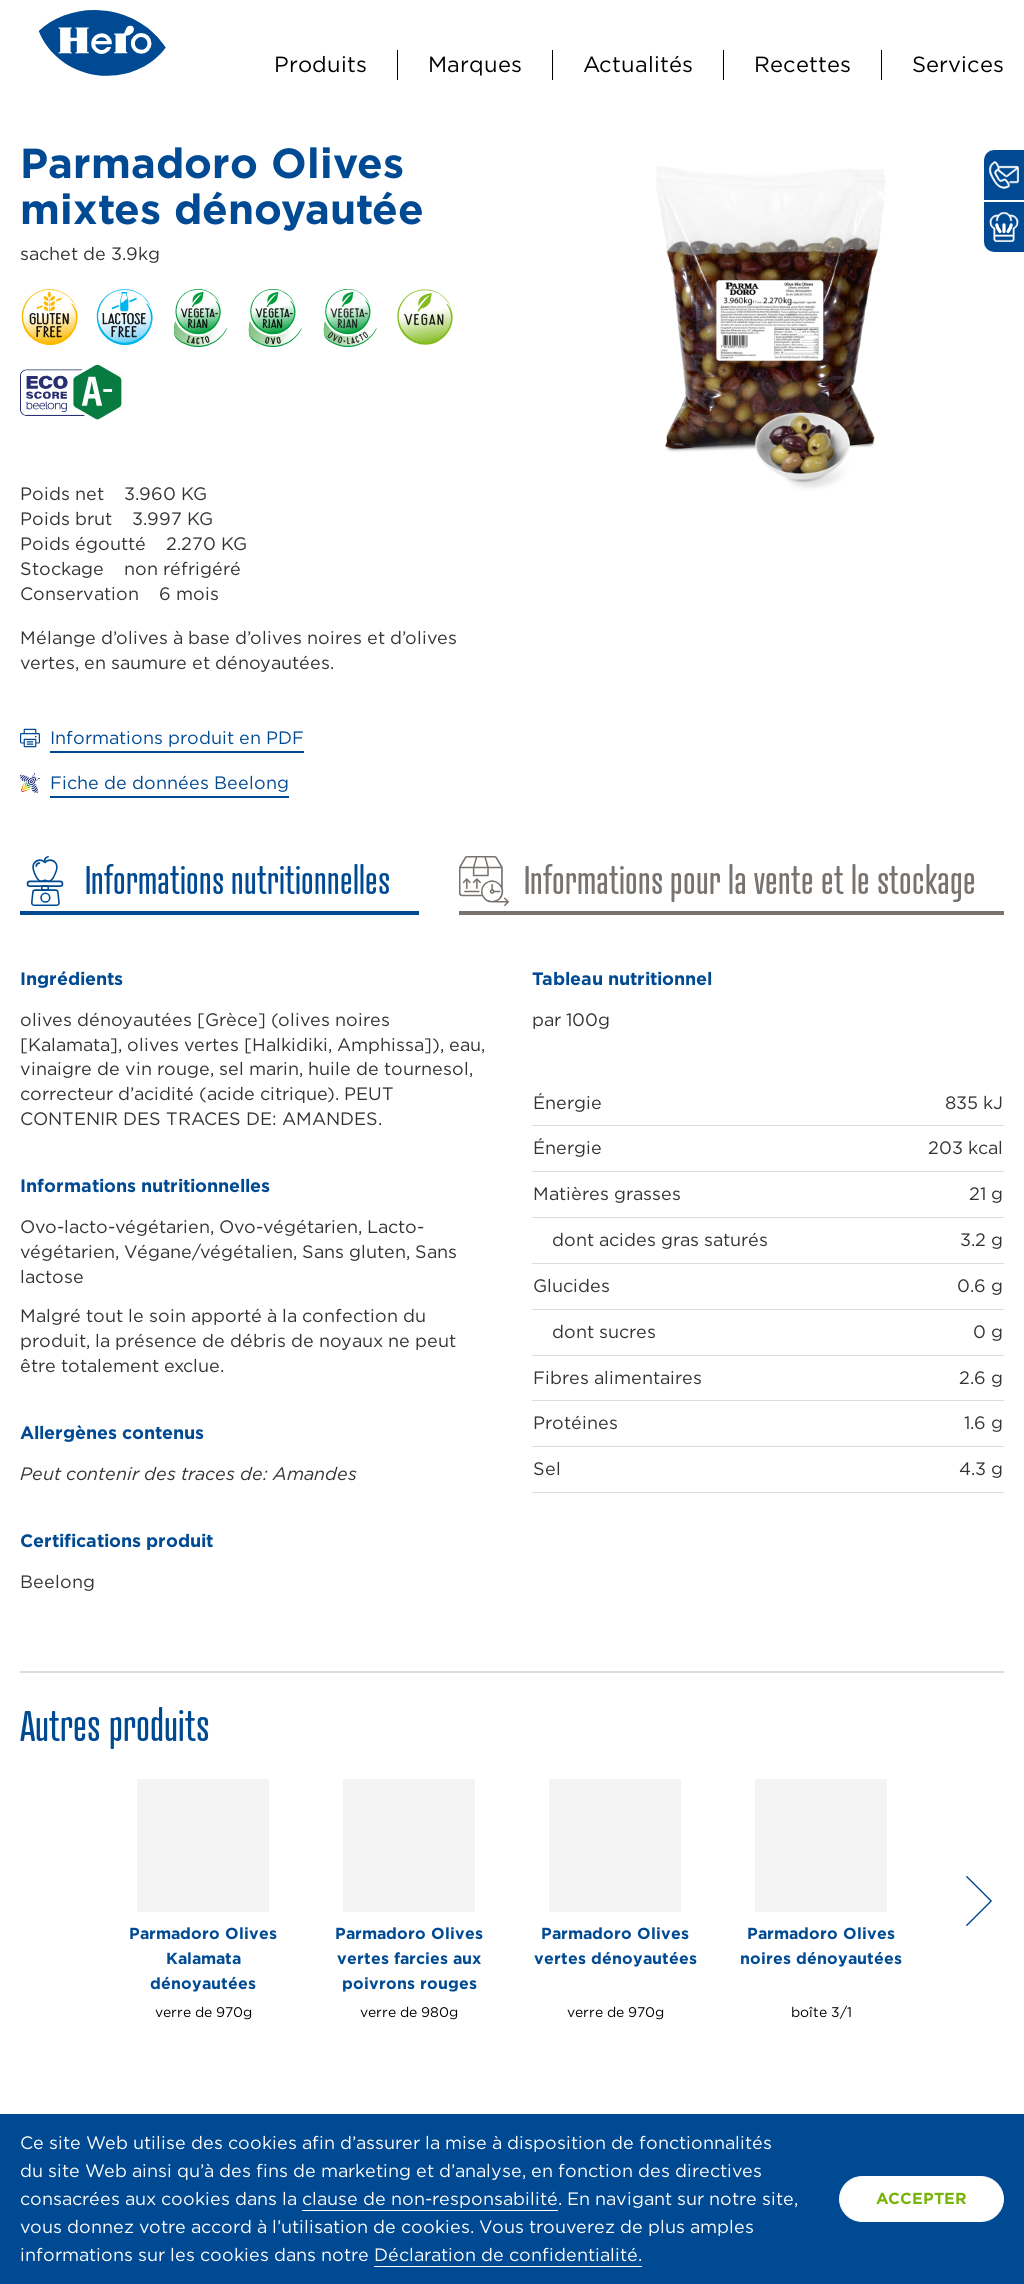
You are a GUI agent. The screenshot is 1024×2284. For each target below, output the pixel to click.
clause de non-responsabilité (430, 2198)
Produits (320, 64)
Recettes (802, 64)
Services (958, 64)
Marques (475, 64)
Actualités (638, 64)
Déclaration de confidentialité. (508, 2254)
